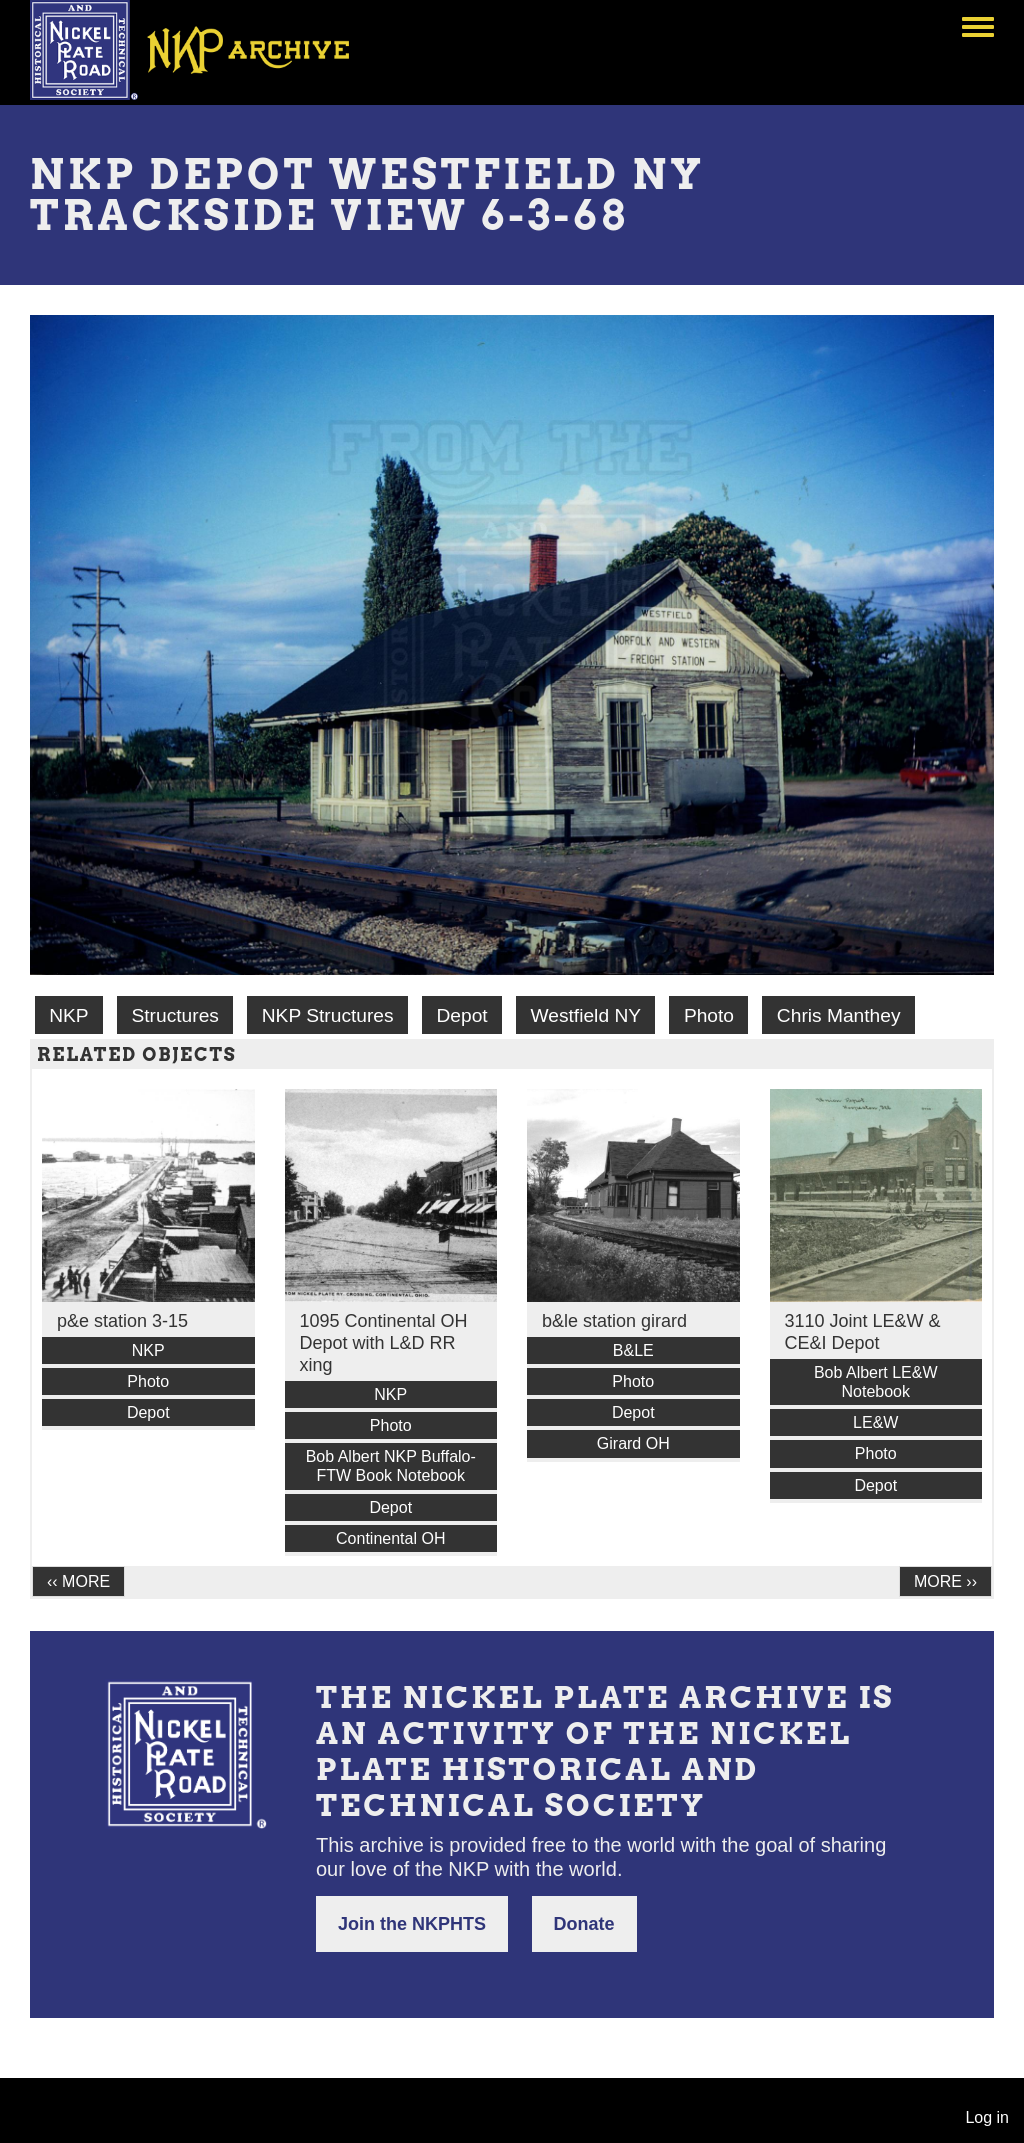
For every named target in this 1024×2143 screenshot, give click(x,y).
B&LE (633, 1350)
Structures (174, 1015)
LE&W (875, 1422)
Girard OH (633, 1443)
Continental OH (390, 1538)
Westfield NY (586, 1015)
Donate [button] (584, 1924)
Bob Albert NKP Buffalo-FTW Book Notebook (391, 1466)
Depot (461, 1015)
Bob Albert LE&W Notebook (876, 1382)
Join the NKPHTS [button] (412, 1924)
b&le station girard (614, 1321)
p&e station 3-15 (122, 1321)
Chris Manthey (839, 1015)
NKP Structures (328, 1015)
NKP (68, 1015)
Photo (709, 1015)
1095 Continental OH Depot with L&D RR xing (384, 1343)
